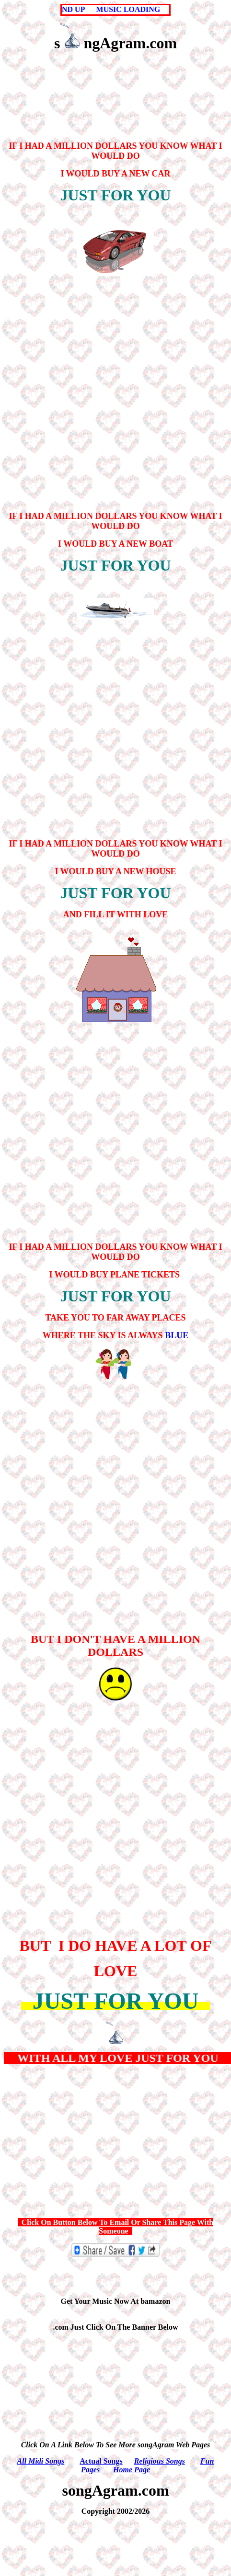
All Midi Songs (41, 2461)
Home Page (131, 2470)
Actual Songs (101, 2461)
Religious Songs (159, 2461)
